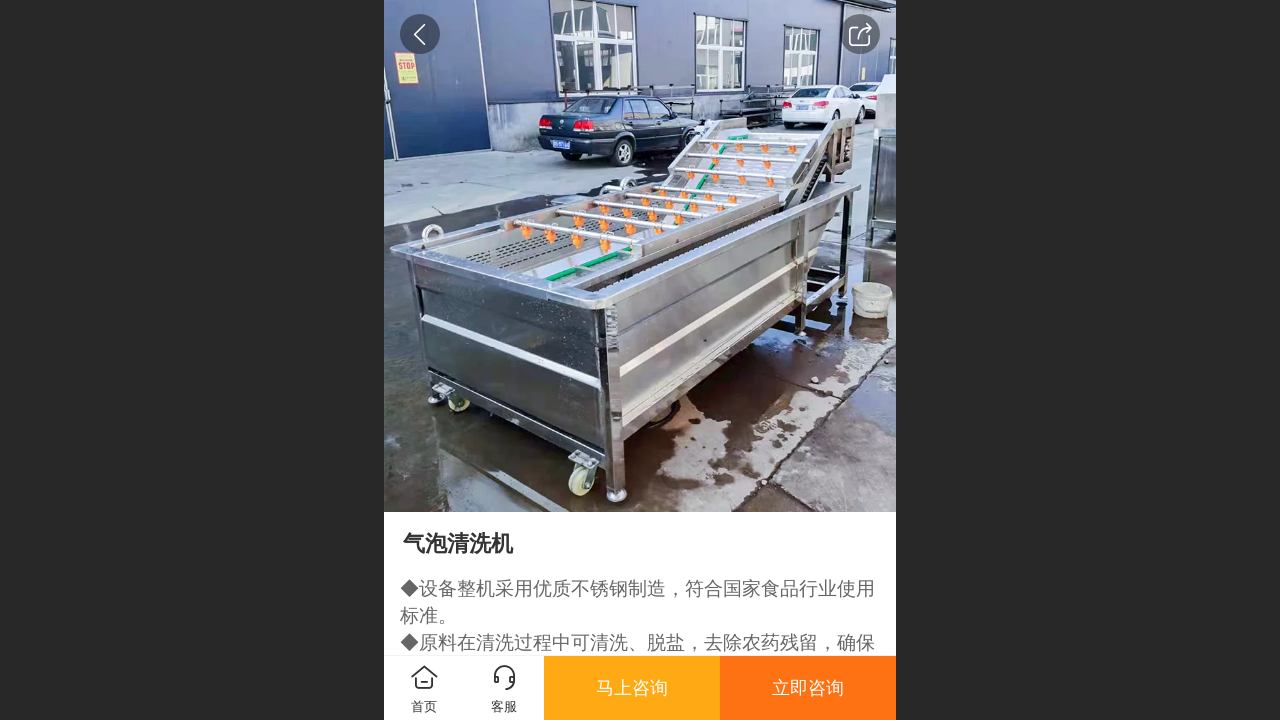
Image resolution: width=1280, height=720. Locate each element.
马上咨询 (632, 688)
